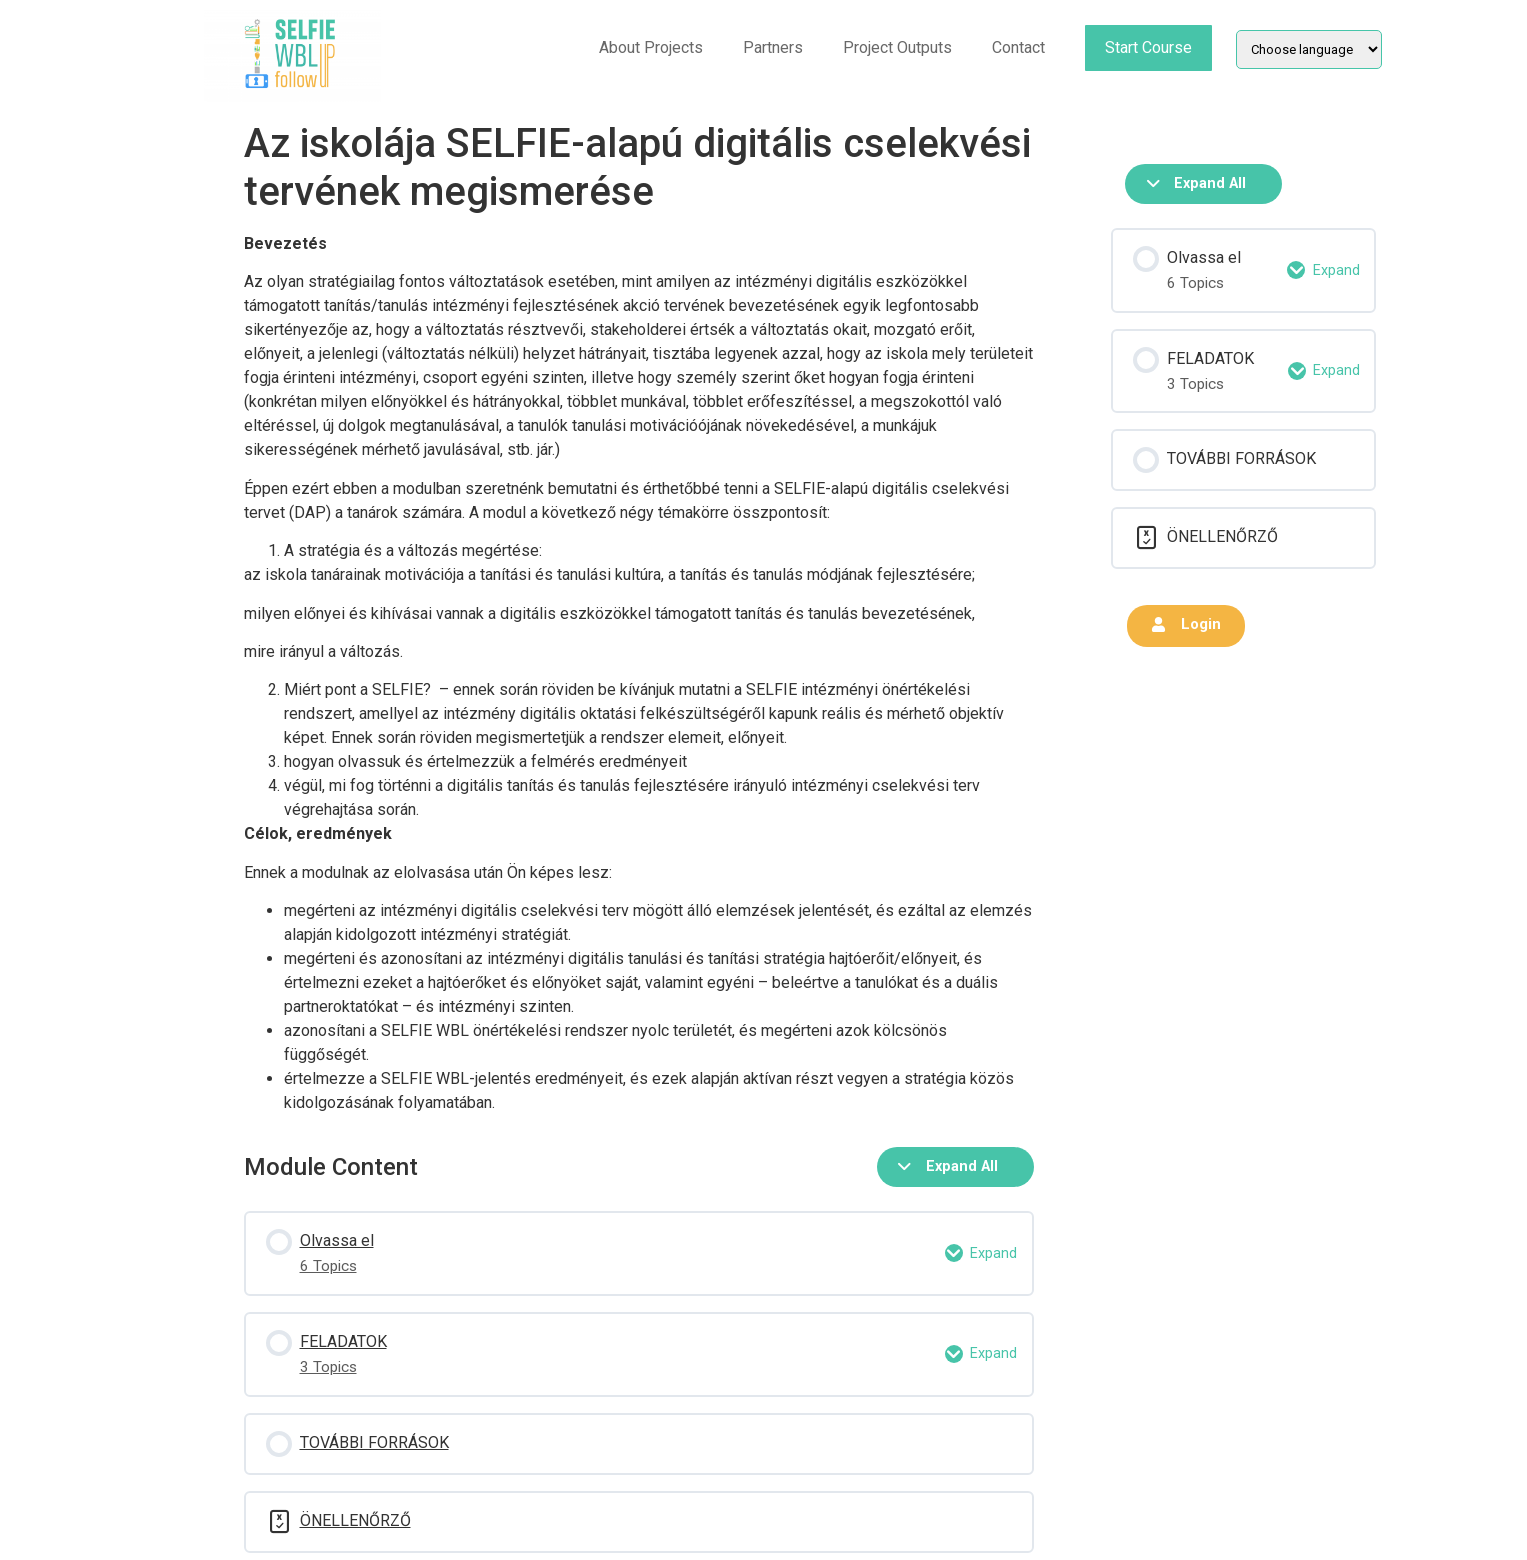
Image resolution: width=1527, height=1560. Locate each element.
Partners (773, 47)
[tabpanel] (639, 673)
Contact (1018, 47)
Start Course (1148, 47)
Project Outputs (897, 47)
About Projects (651, 47)
